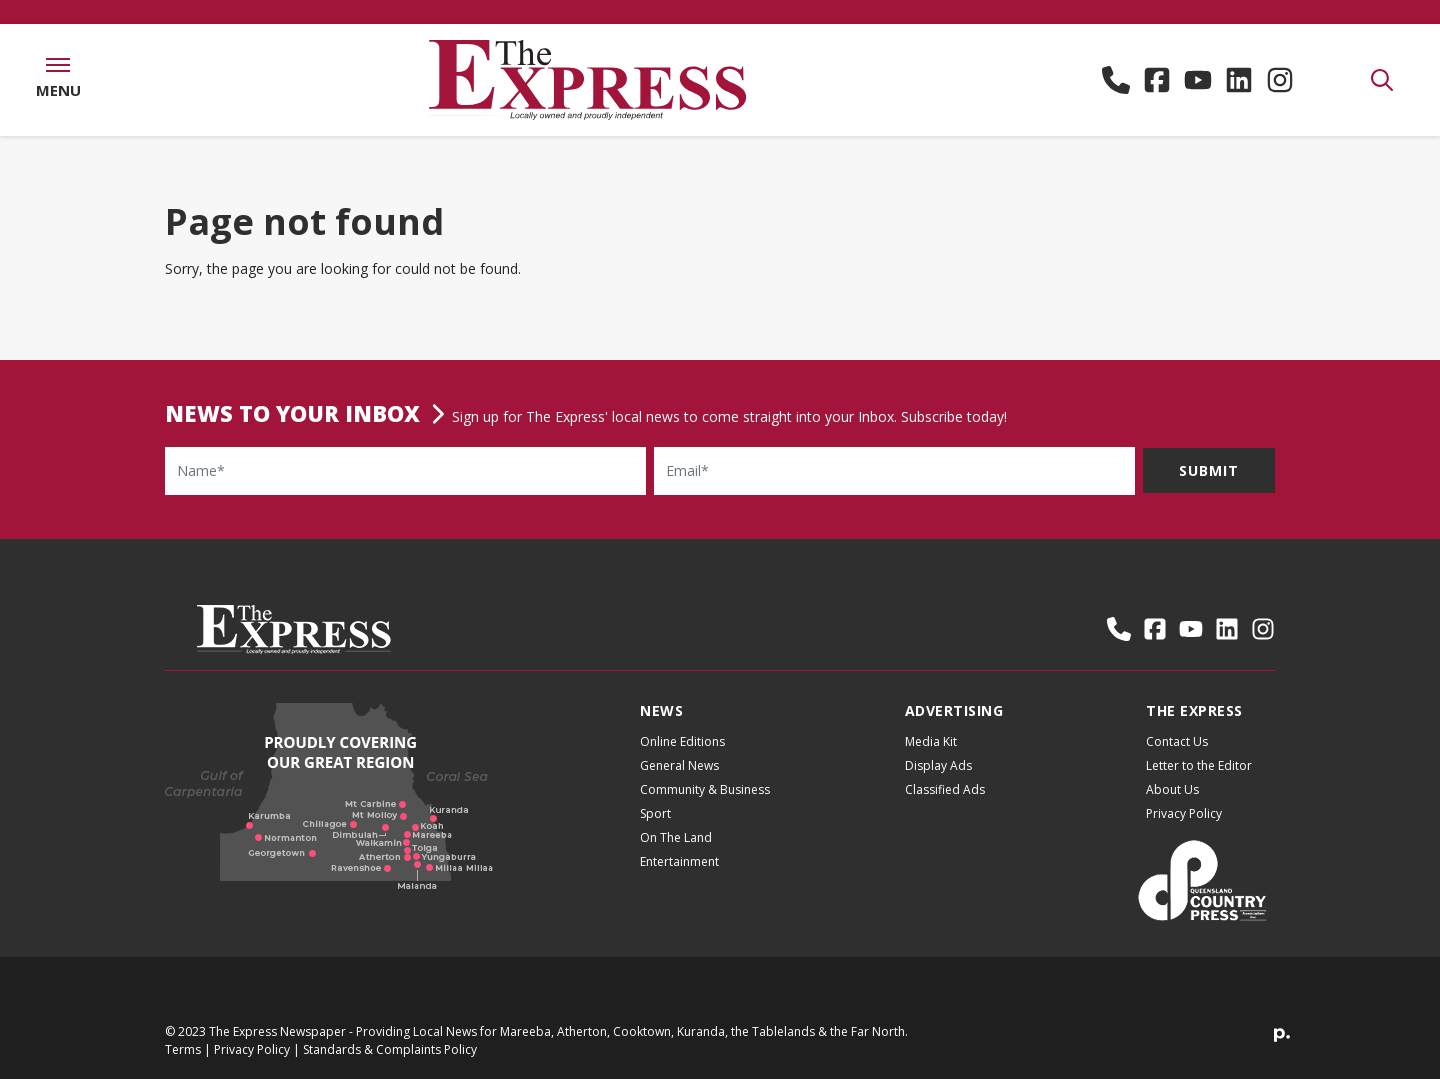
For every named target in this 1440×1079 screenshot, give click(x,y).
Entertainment (679, 861)
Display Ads (938, 765)
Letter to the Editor (1199, 765)
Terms (183, 1049)
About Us (1172, 789)
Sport (655, 813)
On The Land (676, 837)
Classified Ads (945, 789)
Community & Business (705, 789)
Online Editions (682, 741)
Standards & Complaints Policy (390, 1049)
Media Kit (931, 741)
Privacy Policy (1184, 813)
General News (679, 765)
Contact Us (1177, 741)
